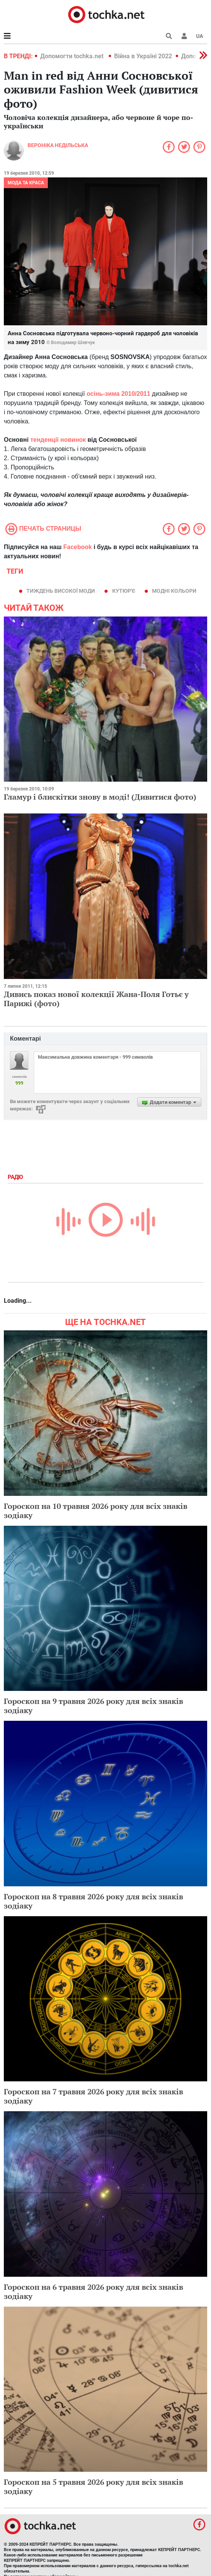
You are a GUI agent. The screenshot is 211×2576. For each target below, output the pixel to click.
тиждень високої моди (60, 591)
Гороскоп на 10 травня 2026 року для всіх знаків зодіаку (95, 1510)
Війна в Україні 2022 (143, 56)
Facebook (77, 547)
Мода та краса (26, 182)
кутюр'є (123, 591)
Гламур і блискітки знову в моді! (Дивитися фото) (100, 797)
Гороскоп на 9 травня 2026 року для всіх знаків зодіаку (93, 1705)
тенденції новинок (58, 439)
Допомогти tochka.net (72, 56)
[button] (184, 36)
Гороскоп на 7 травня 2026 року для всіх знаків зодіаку (93, 2096)
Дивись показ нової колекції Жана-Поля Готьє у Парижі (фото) (96, 998)
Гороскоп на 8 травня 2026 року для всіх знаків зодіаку (93, 1901)
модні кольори (174, 591)
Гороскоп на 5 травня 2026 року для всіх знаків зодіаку (93, 2486)
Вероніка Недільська (58, 145)
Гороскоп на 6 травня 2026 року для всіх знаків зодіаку (93, 2291)
